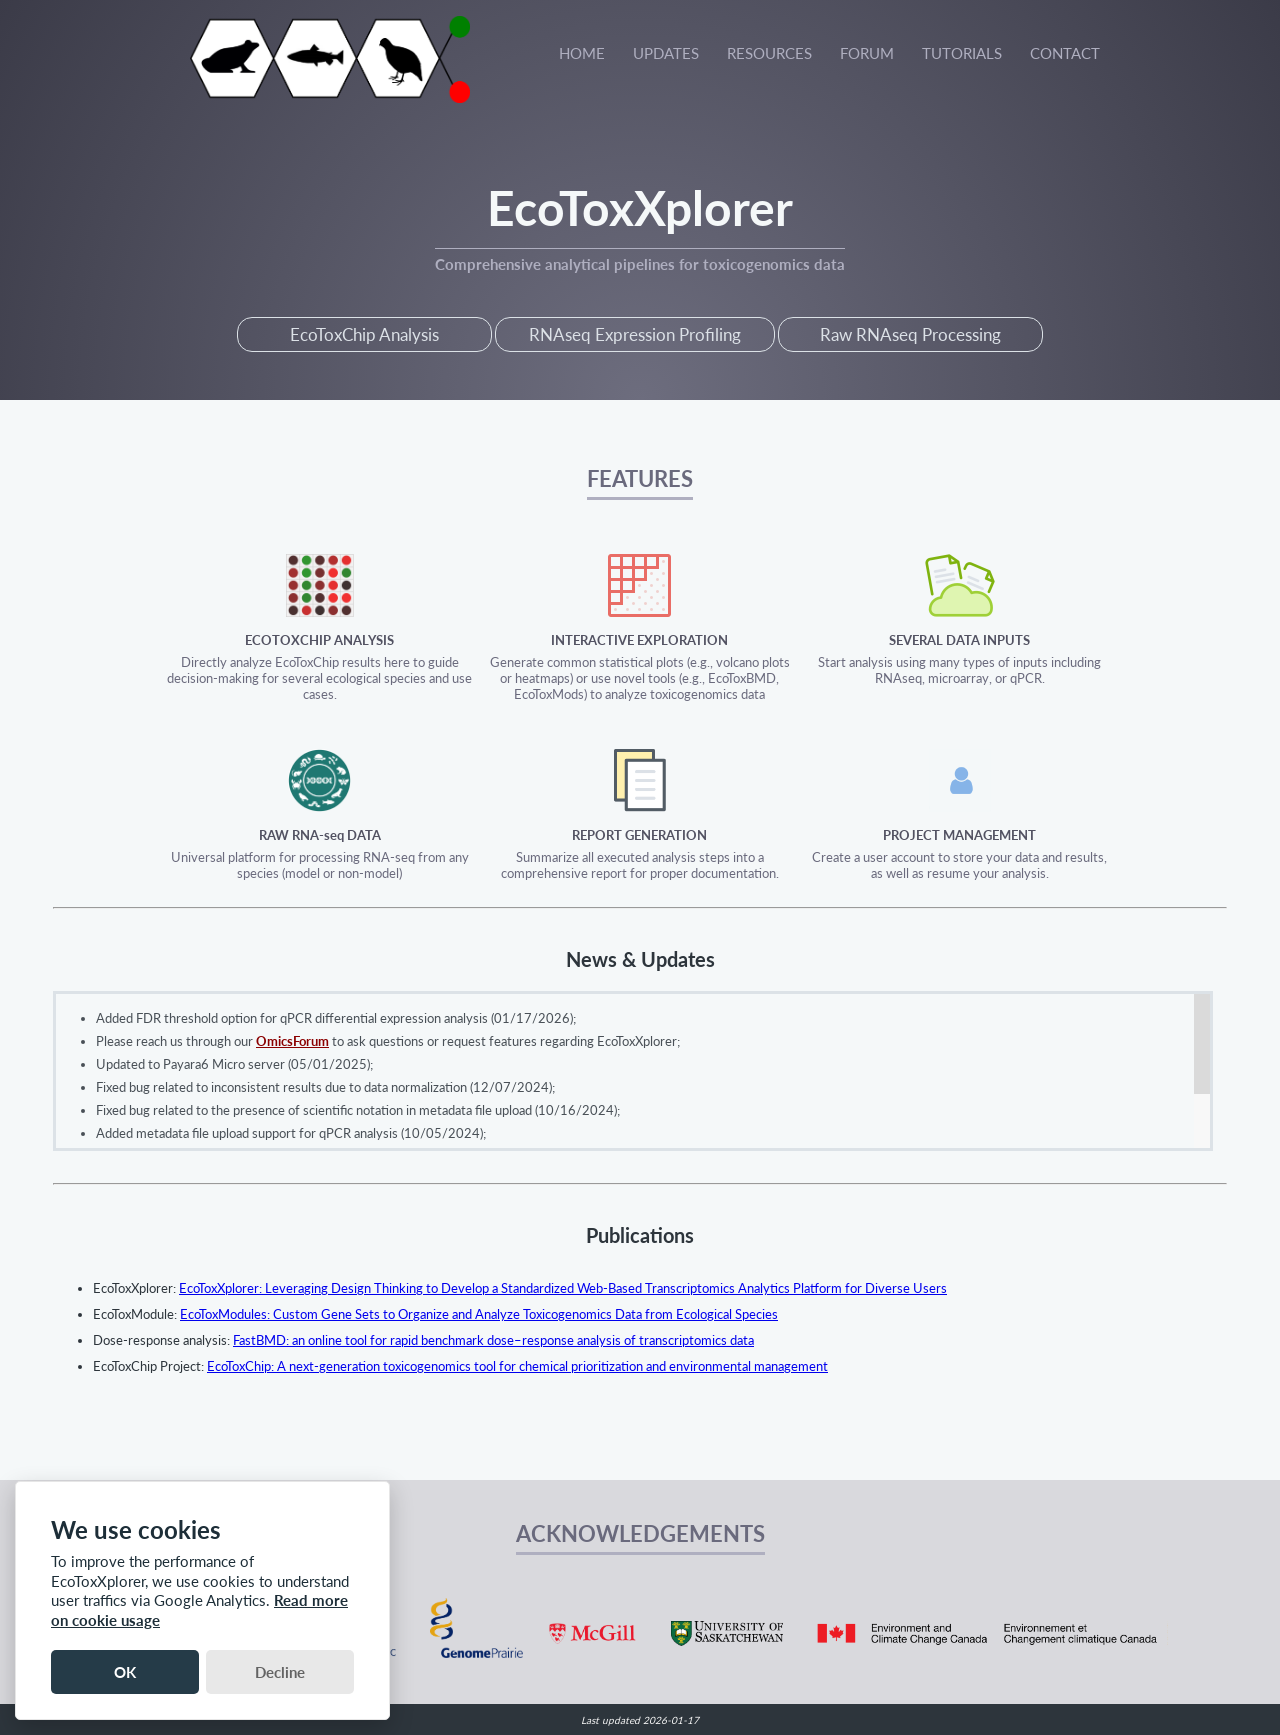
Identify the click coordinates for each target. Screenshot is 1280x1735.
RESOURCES (769, 53)
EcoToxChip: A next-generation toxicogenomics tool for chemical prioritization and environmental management (517, 1366)
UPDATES (666, 53)
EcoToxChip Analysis (364, 334)
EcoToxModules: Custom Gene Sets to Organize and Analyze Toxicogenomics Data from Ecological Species (479, 1314)
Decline (280, 1672)
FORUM (867, 53)
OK (125, 1672)
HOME (582, 53)
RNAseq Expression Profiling (635, 334)
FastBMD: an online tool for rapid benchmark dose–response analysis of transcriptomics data (493, 1340)
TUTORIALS (962, 53)
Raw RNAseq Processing (910, 334)
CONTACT (1065, 53)
